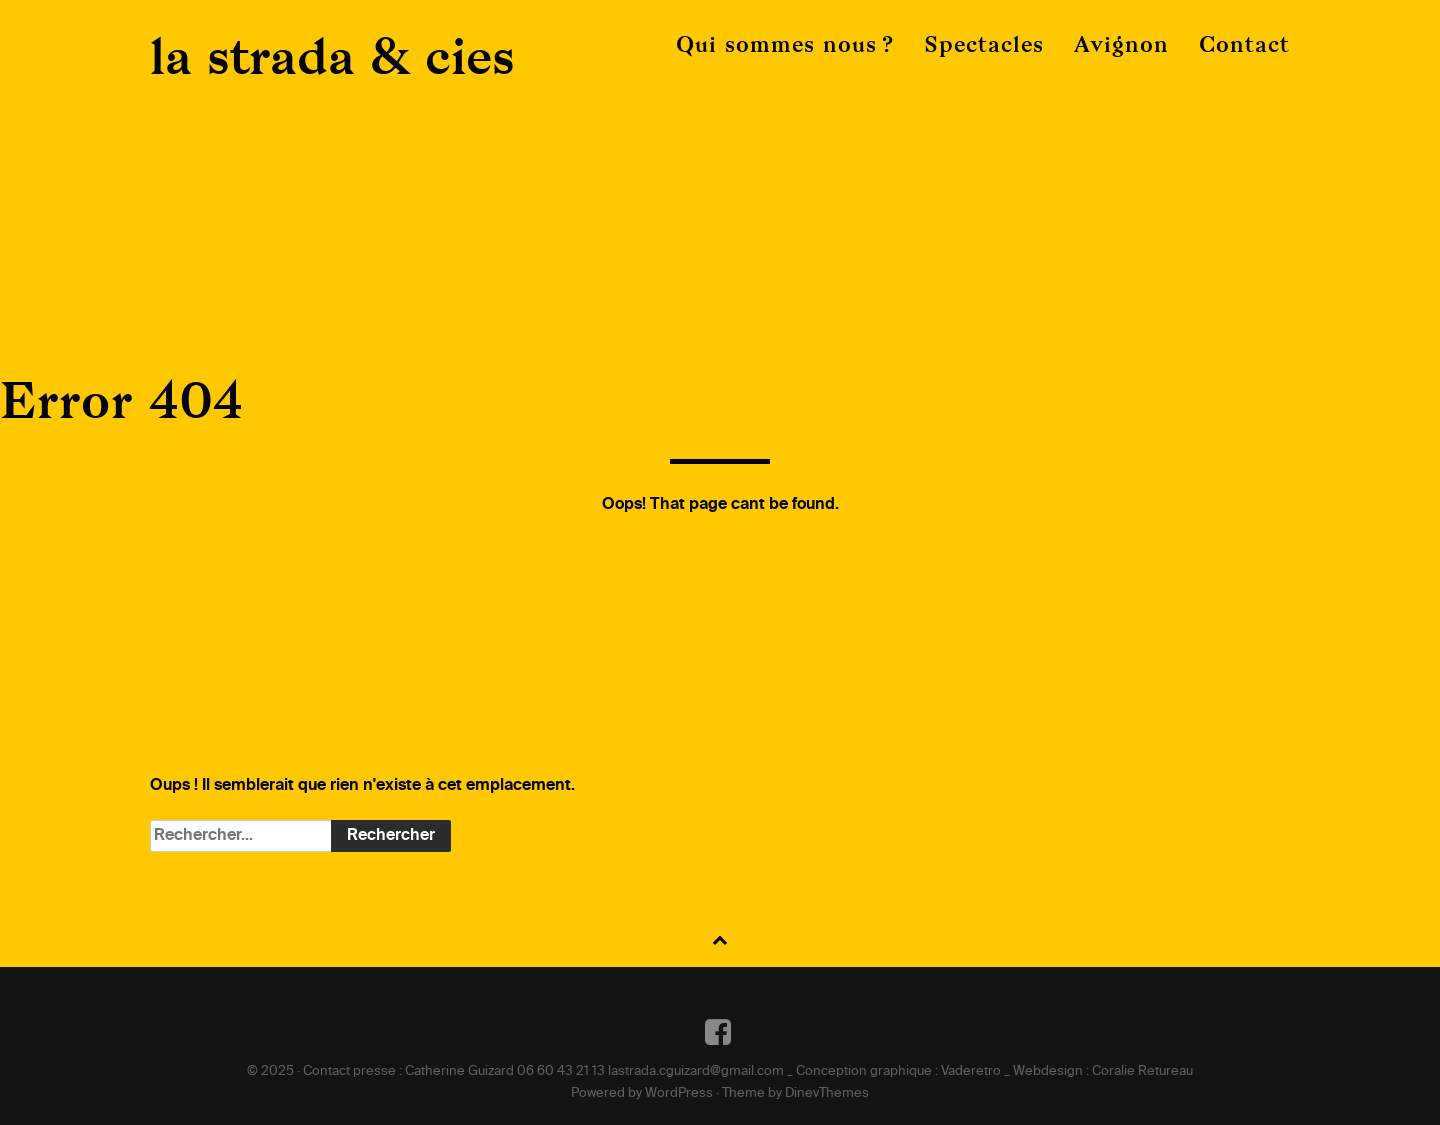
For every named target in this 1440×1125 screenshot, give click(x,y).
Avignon (1121, 44)
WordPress (679, 1093)
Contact (1244, 44)
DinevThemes (827, 1093)
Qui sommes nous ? (785, 44)
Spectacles (984, 44)
